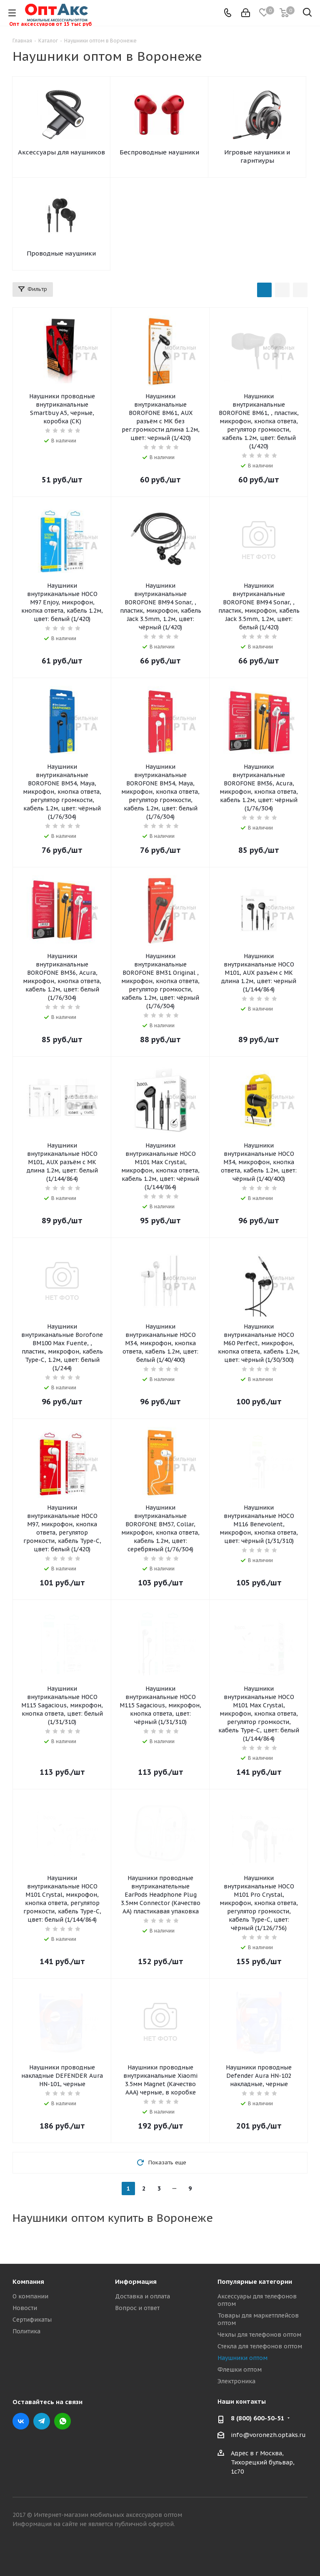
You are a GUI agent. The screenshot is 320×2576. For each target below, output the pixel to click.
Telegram (41, 2421)
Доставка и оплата (142, 2296)
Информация (136, 2281)
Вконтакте (20, 2421)
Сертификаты (32, 2319)
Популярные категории (255, 2281)
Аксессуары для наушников (61, 152)
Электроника (236, 2381)
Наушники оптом (243, 2358)
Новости (24, 2308)
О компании (30, 2296)
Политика (26, 2331)
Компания (28, 2281)
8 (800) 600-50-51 (258, 2418)
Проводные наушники (61, 253)
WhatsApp (62, 2421)
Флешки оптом (240, 2369)
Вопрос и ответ (137, 2308)
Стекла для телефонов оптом (260, 2346)
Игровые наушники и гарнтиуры (257, 156)
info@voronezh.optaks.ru (268, 2435)
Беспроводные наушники (159, 152)
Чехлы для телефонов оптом (259, 2334)
